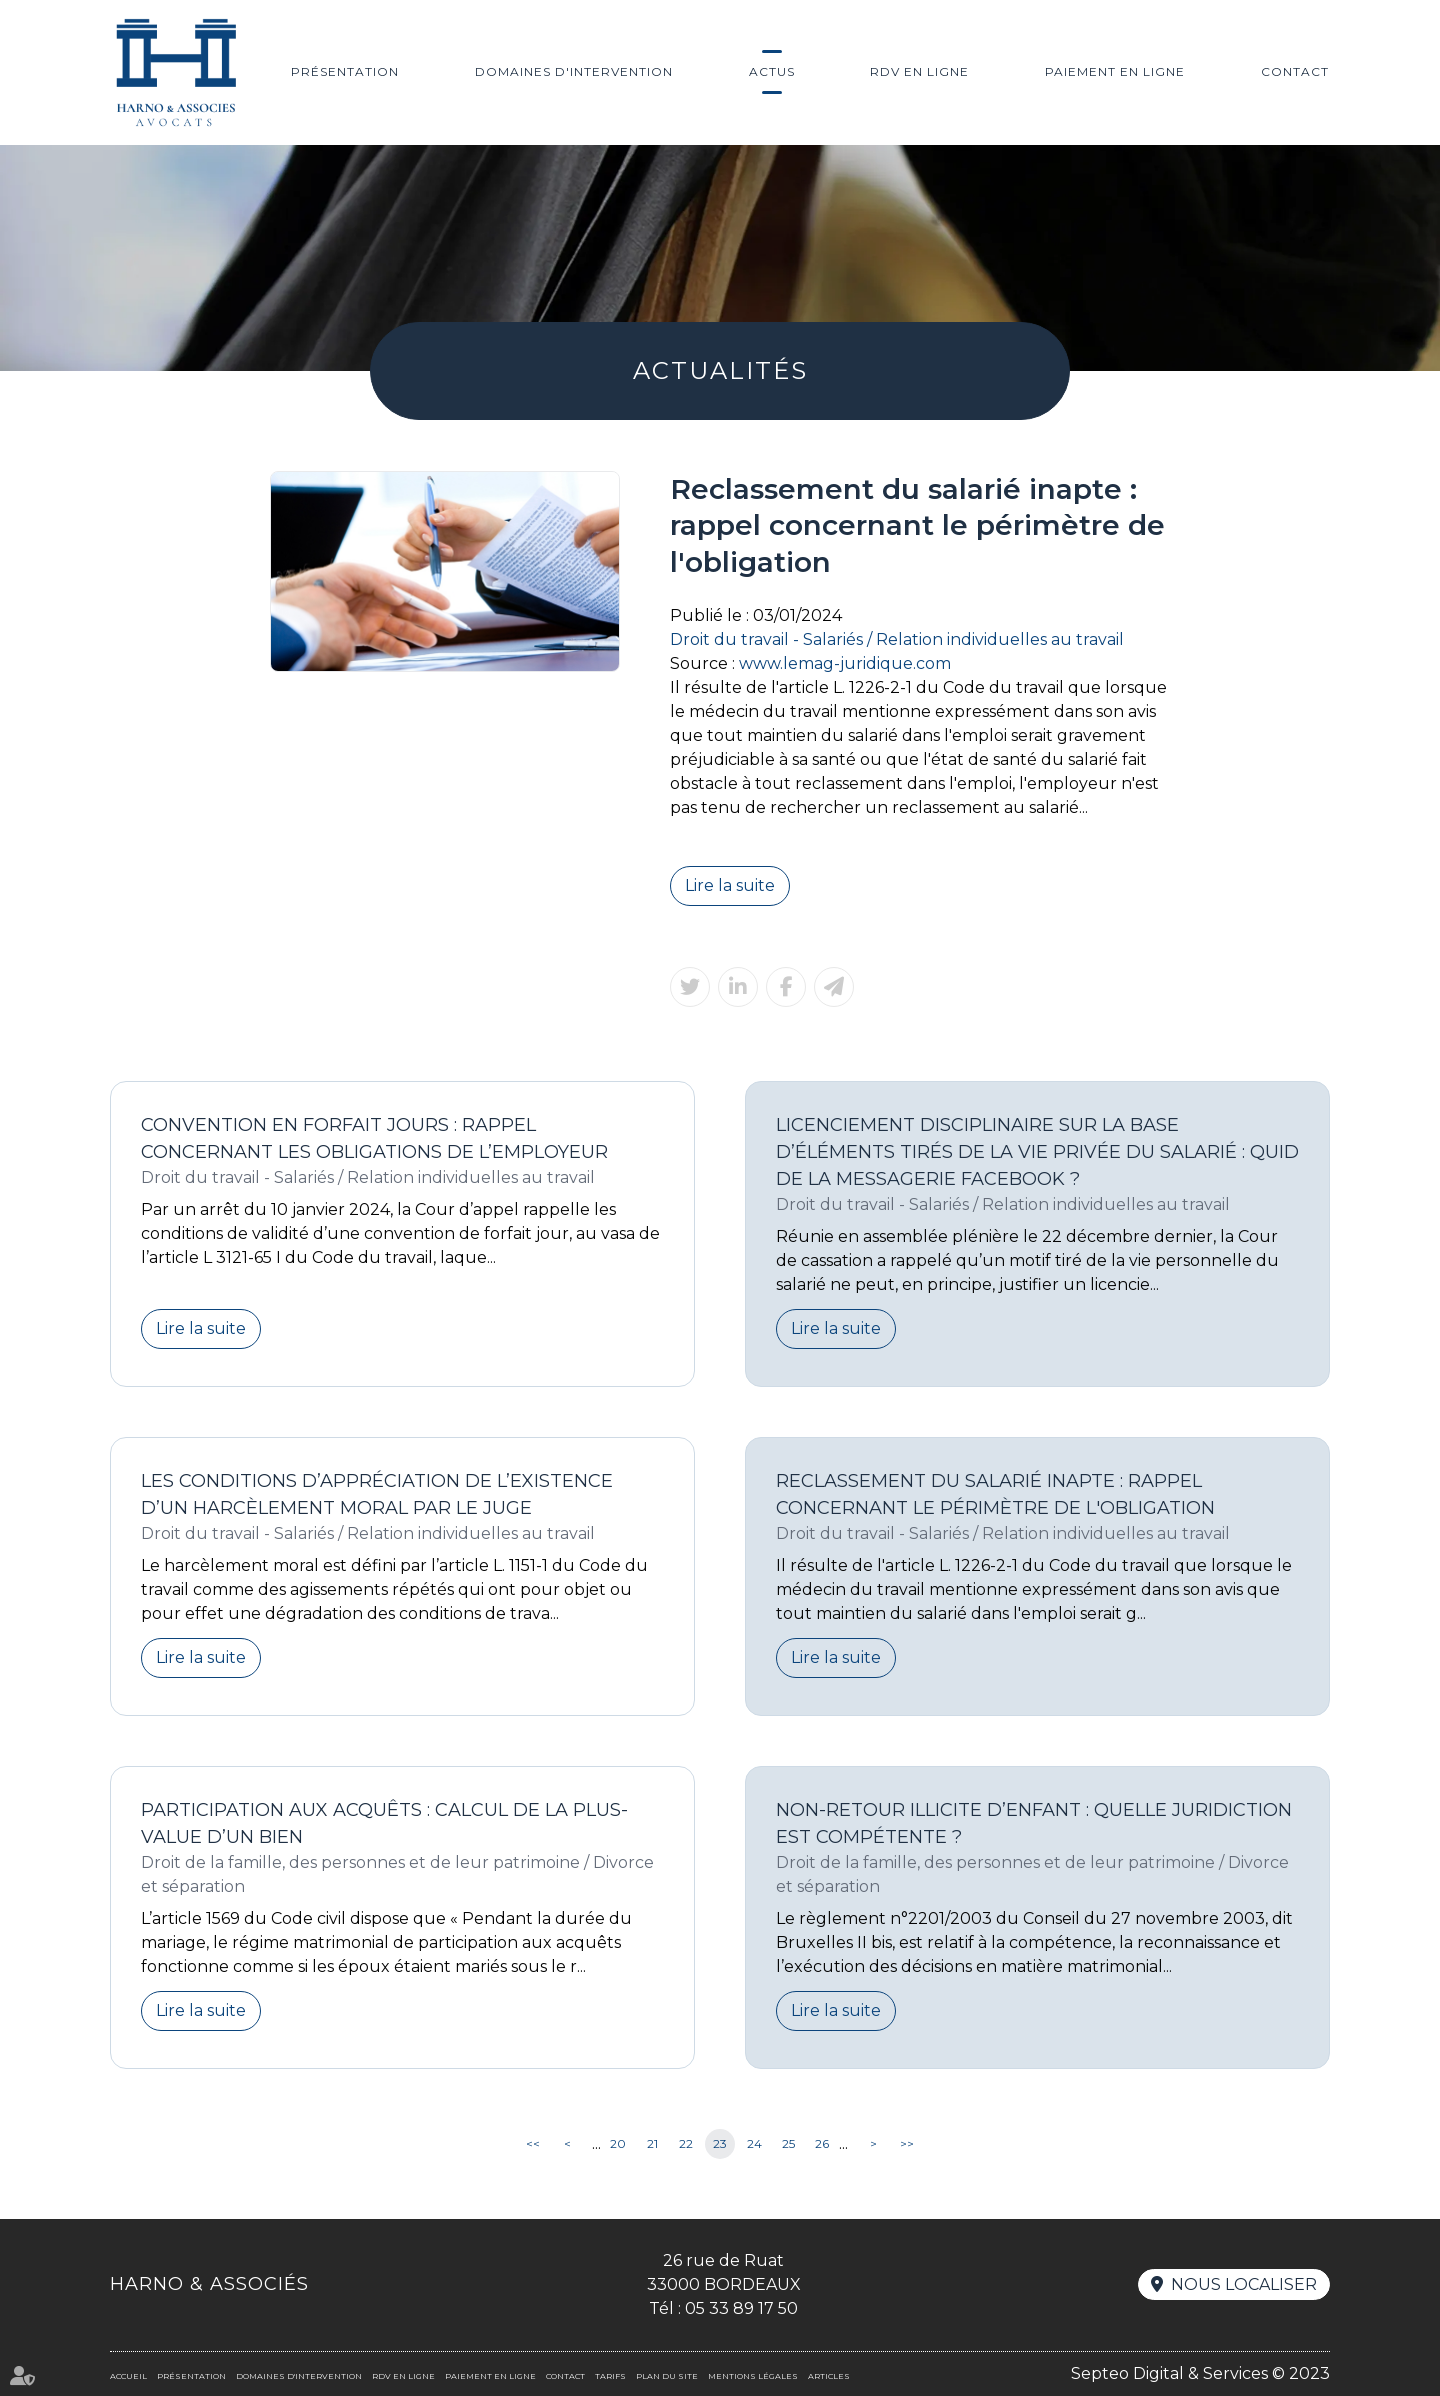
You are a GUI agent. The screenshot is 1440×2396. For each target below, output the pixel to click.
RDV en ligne (919, 71)
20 (618, 2143)
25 (788, 2143)
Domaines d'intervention (574, 71)
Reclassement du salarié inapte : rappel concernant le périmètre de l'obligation (995, 1494)
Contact (1295, 71)
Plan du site (667, 2376)
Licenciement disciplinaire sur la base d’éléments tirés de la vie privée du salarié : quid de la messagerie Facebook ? (1037, 1152)
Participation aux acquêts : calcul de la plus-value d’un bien (384, 1823)
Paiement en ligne (1115, 71)
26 (822, 2143)
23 (720, 2143)
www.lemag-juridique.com (845, 663)
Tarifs (610, 2376)
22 (686, 2143)
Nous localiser (1244, 2284)
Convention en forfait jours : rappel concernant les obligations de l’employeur (374, 1138)
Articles (829, 2376)
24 (754, 2143)
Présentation (345, 71)
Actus (772, 71)
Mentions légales (753, 2376)
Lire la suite (730, 885)
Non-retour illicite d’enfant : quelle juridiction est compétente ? (1034, 1823)
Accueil (128, 2376)
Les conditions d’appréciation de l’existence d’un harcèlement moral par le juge (377, 1494)
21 (652, 2143)
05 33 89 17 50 (741, 2308)
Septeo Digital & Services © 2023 (1200, 2373)
